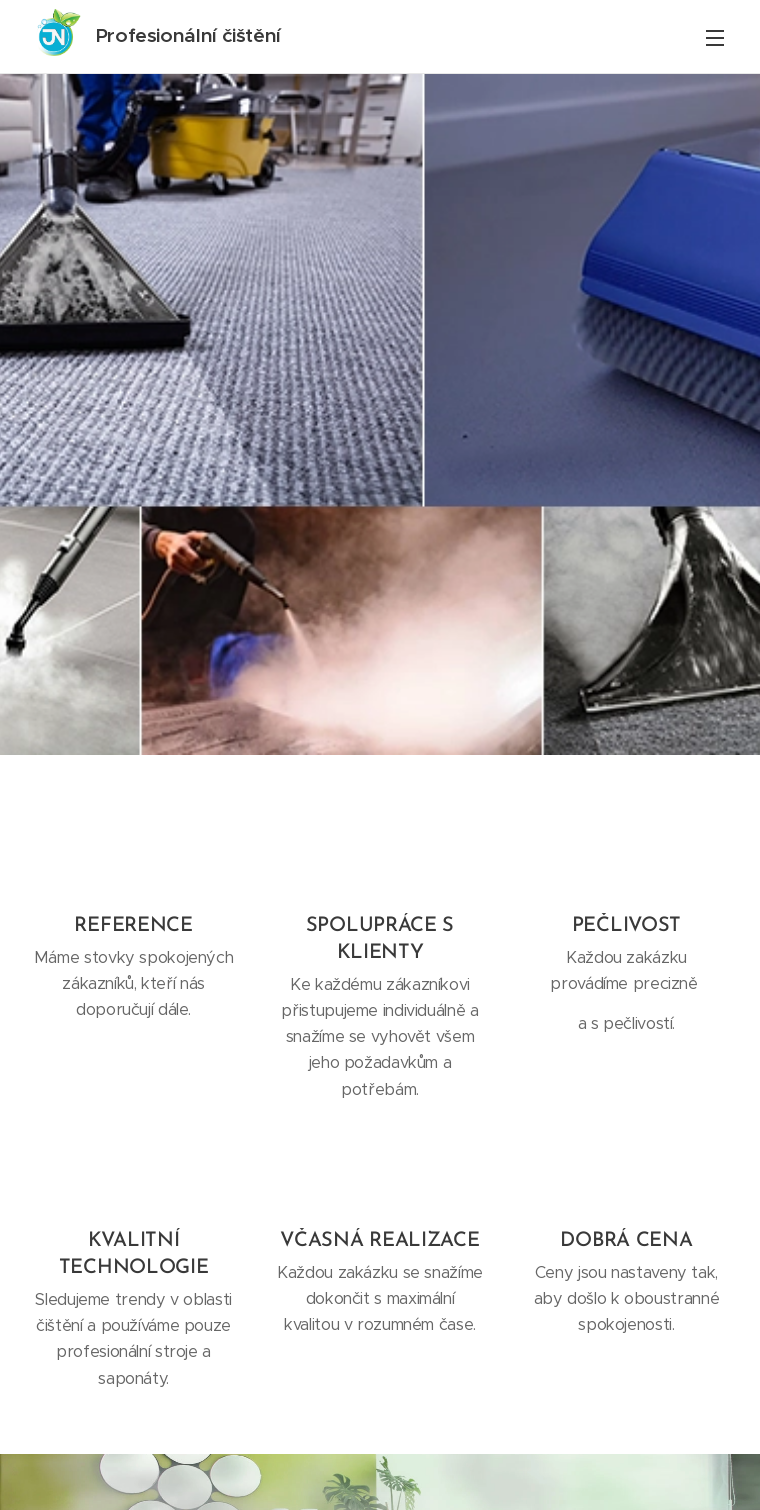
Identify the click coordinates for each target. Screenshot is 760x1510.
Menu (715, 38)
